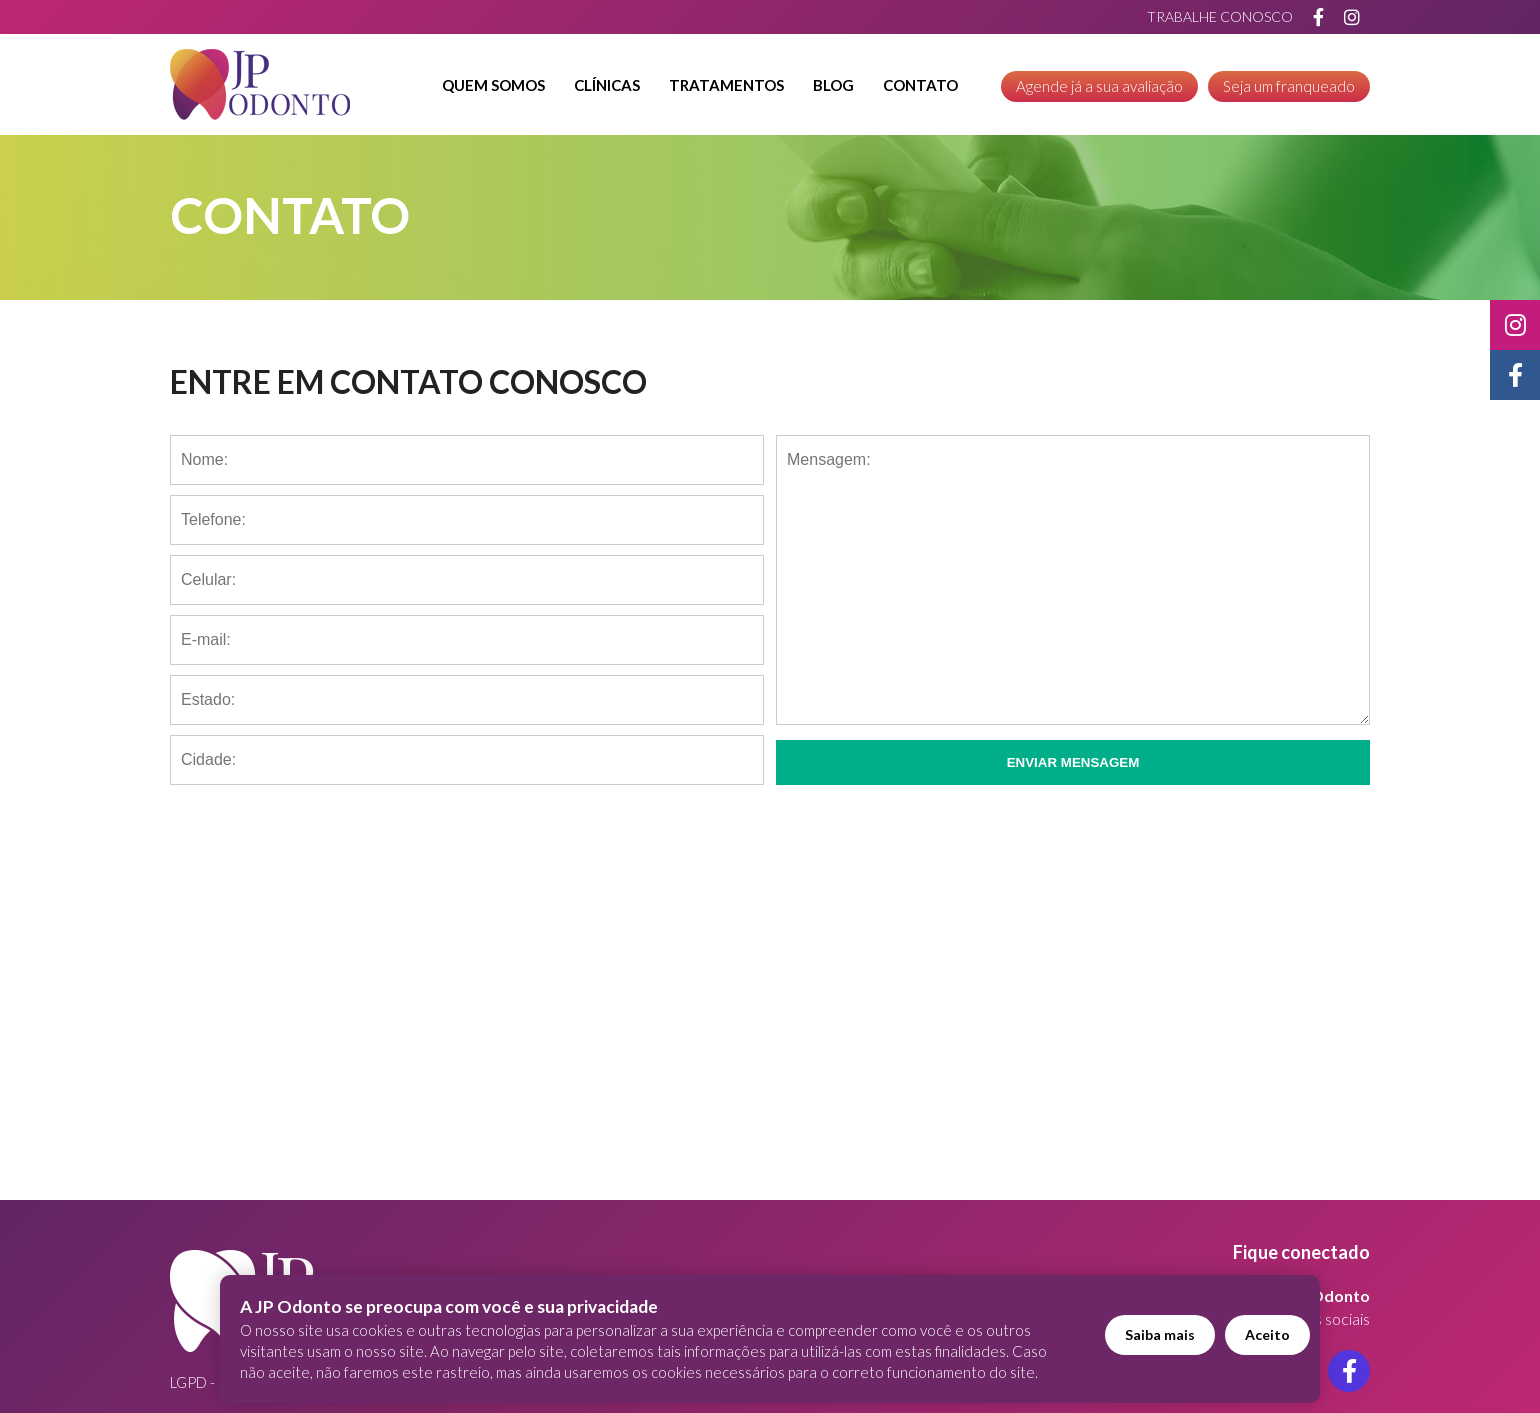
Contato (920, 85)
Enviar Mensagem (1073, 762)
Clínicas (607, 85)
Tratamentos (726, 85)
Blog (833, 85)
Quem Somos (493, 85)
